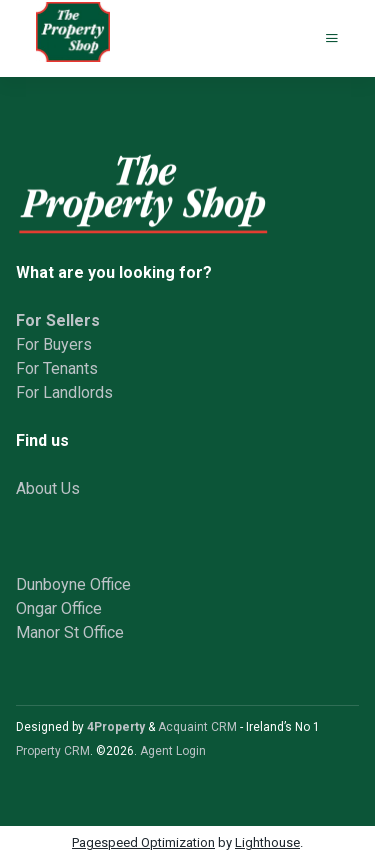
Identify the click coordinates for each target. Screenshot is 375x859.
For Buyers (54, 344)
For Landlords (64, 392)
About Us (48, 488)
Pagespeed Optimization (143, 842)
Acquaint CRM (197, 727)
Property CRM (53, 751)
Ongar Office (59, 608)
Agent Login (173, 751)
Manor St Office (70, 632)
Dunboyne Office (73, 584)
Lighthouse (267, 842)
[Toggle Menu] (332, 38)
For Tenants (57, 368)
